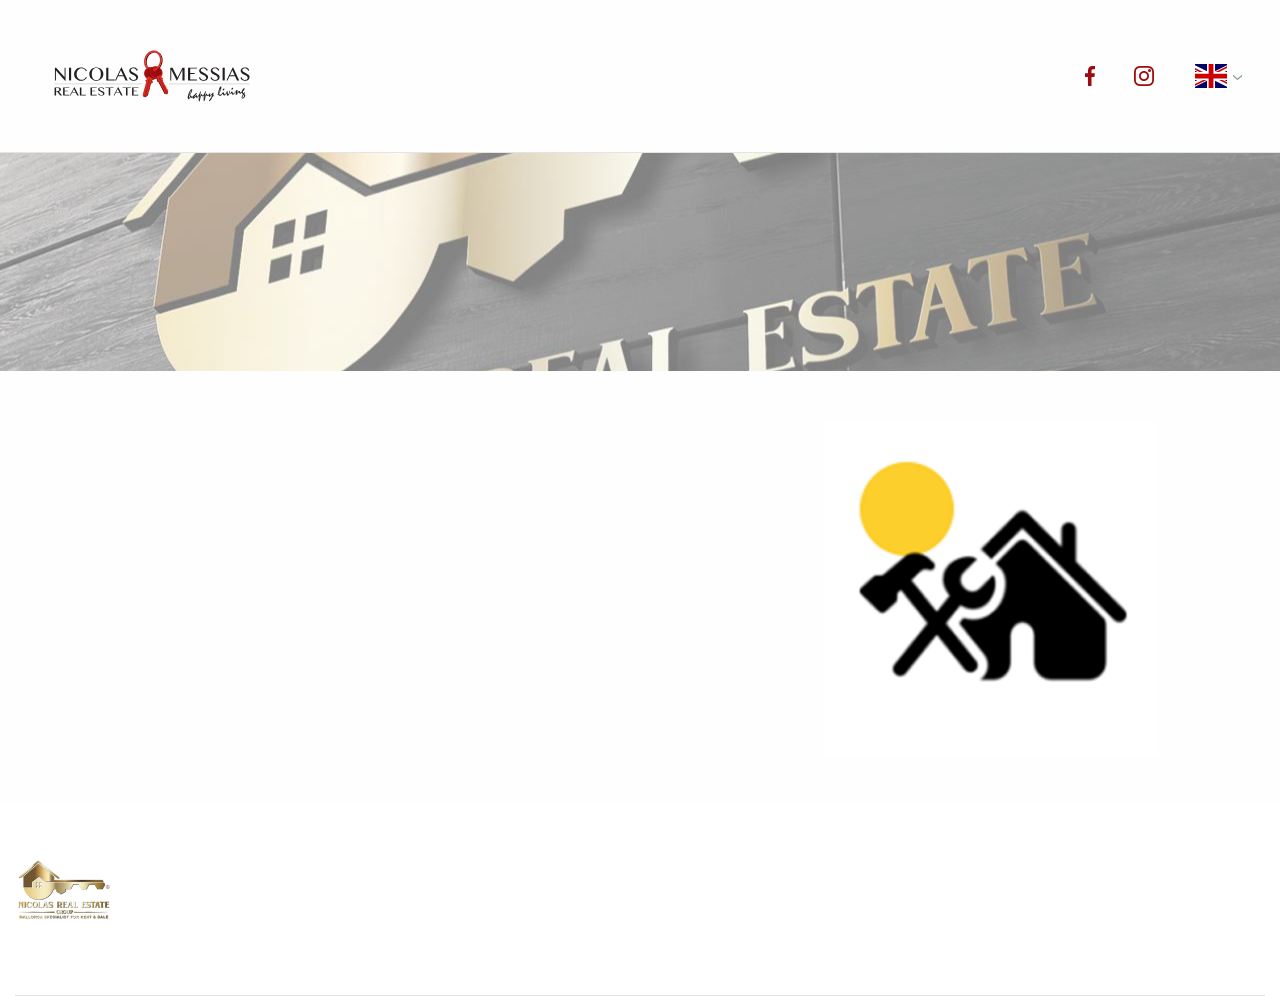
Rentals (545, 75)
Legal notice (1120, 906)
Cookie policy (621, 935)
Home (310, 75)
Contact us (984, 75)
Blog (874, 75)
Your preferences (1137, 935)
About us (660, 75)
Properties (421, 75)
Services (777, 75)
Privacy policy (875, 906)
